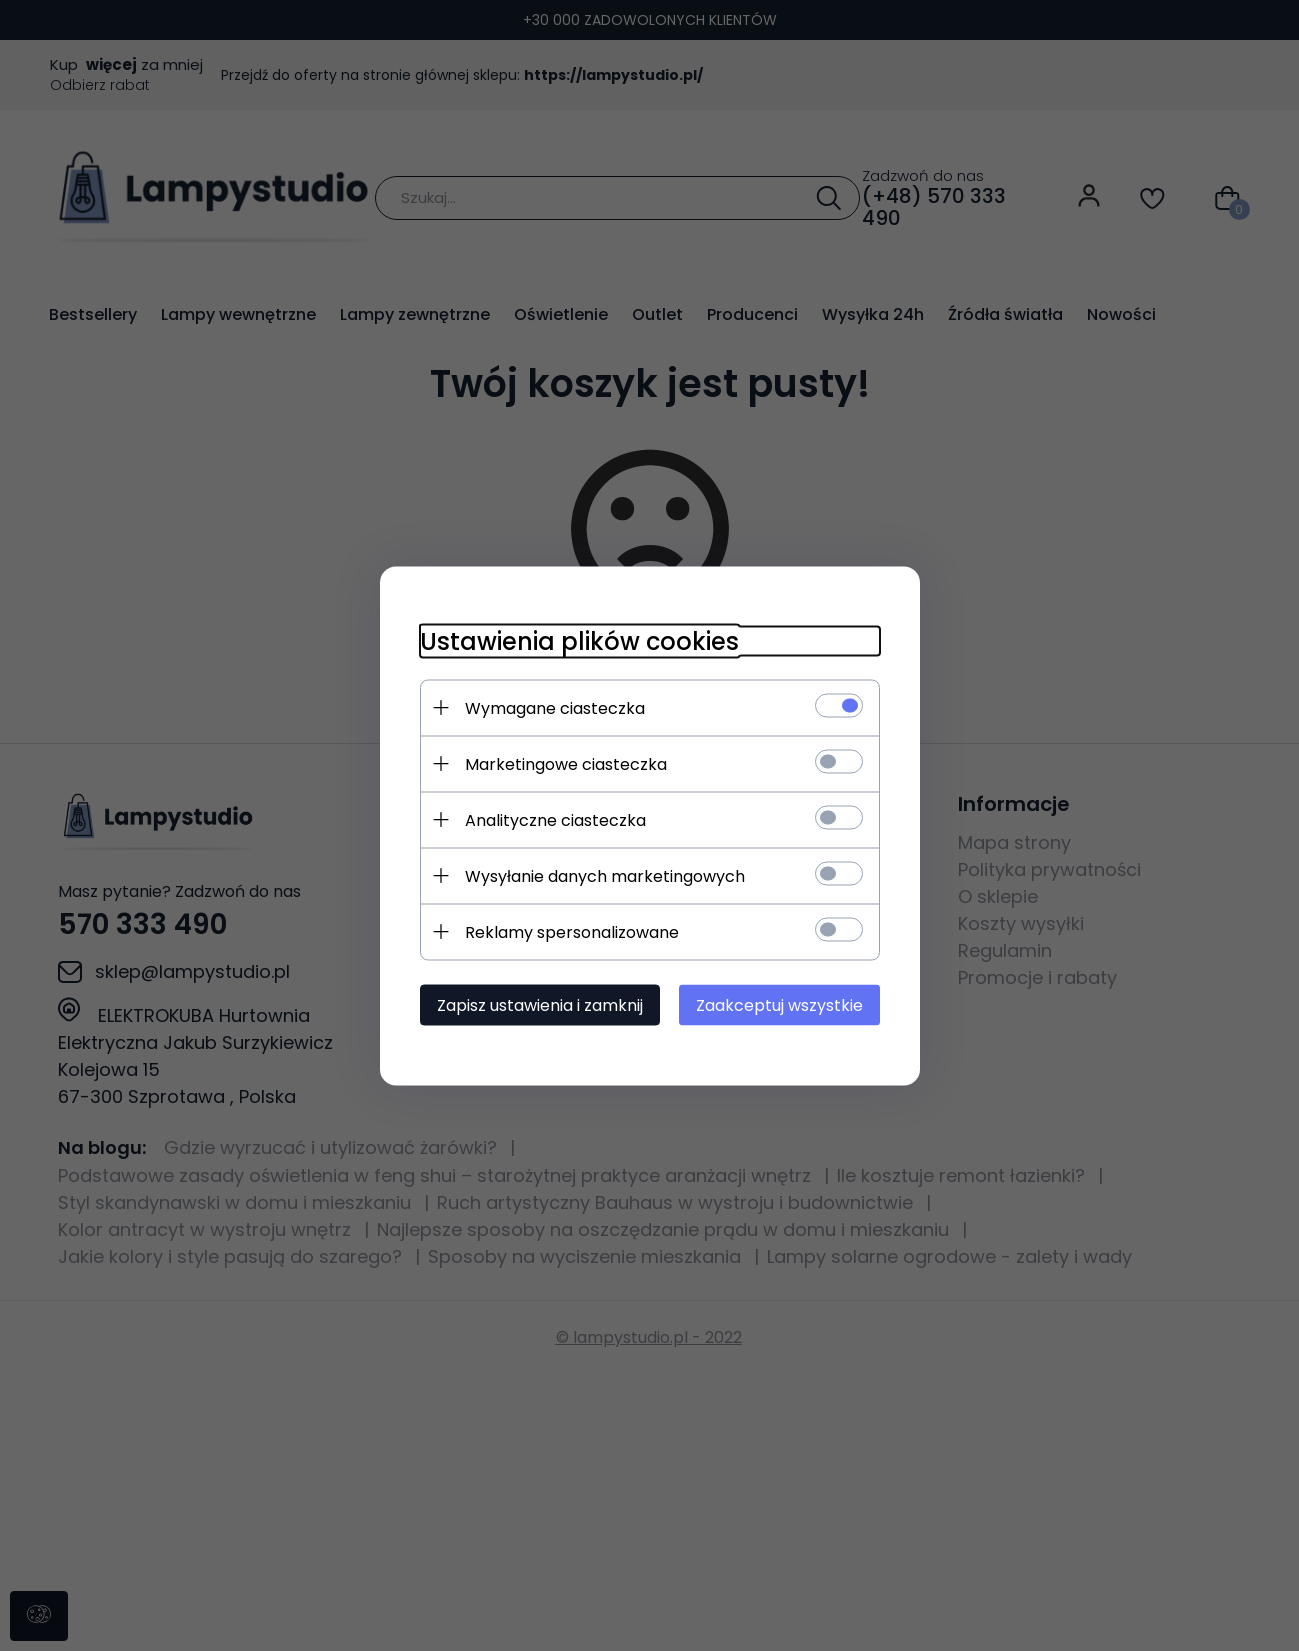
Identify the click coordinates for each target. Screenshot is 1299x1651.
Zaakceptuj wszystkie (779, 1004)
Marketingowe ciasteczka (566, 763)
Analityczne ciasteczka (555, 819)
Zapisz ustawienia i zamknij (540, 1004)
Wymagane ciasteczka (555, 707)
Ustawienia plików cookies (579, 640)
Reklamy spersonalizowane (572, 931)
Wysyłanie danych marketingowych (605, 875)
